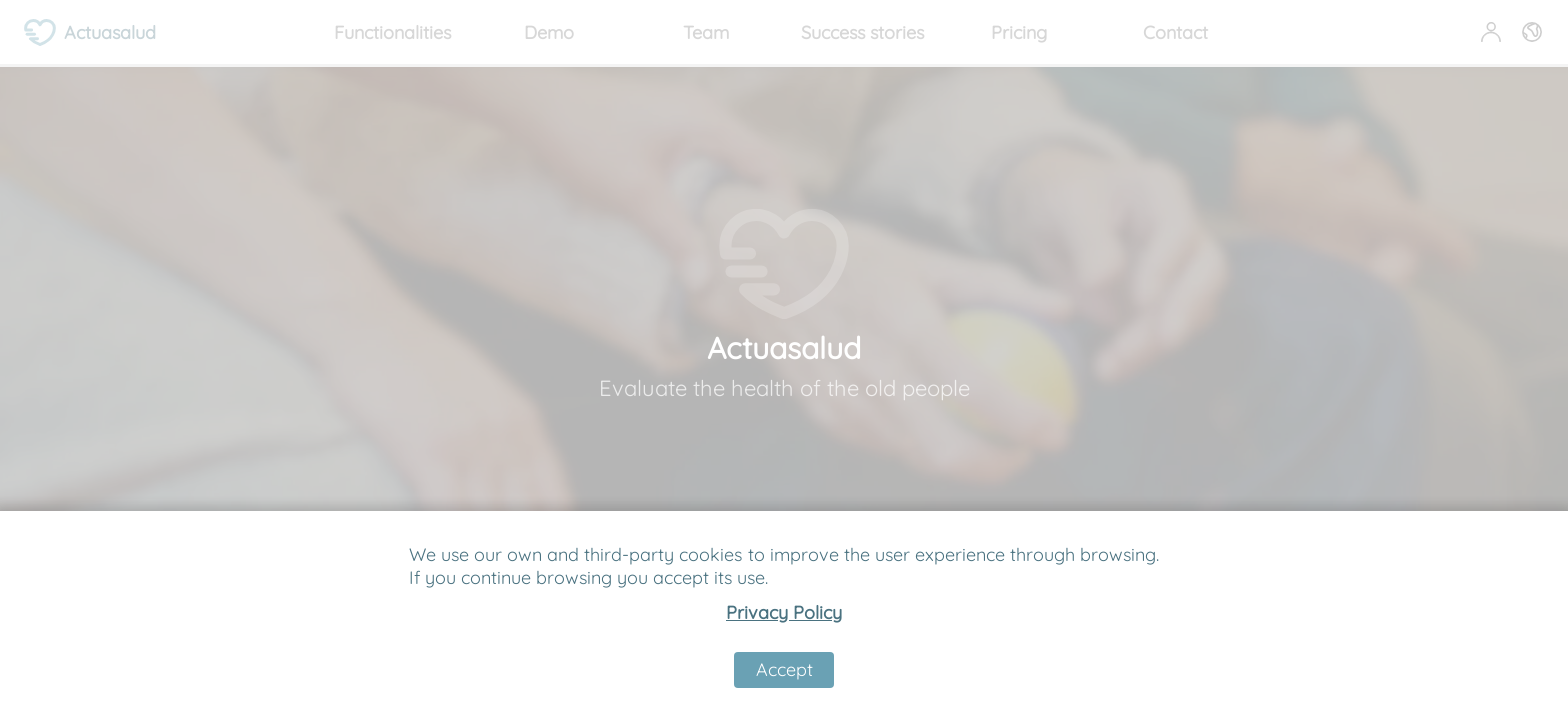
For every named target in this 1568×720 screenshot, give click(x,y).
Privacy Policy (784, 612)
